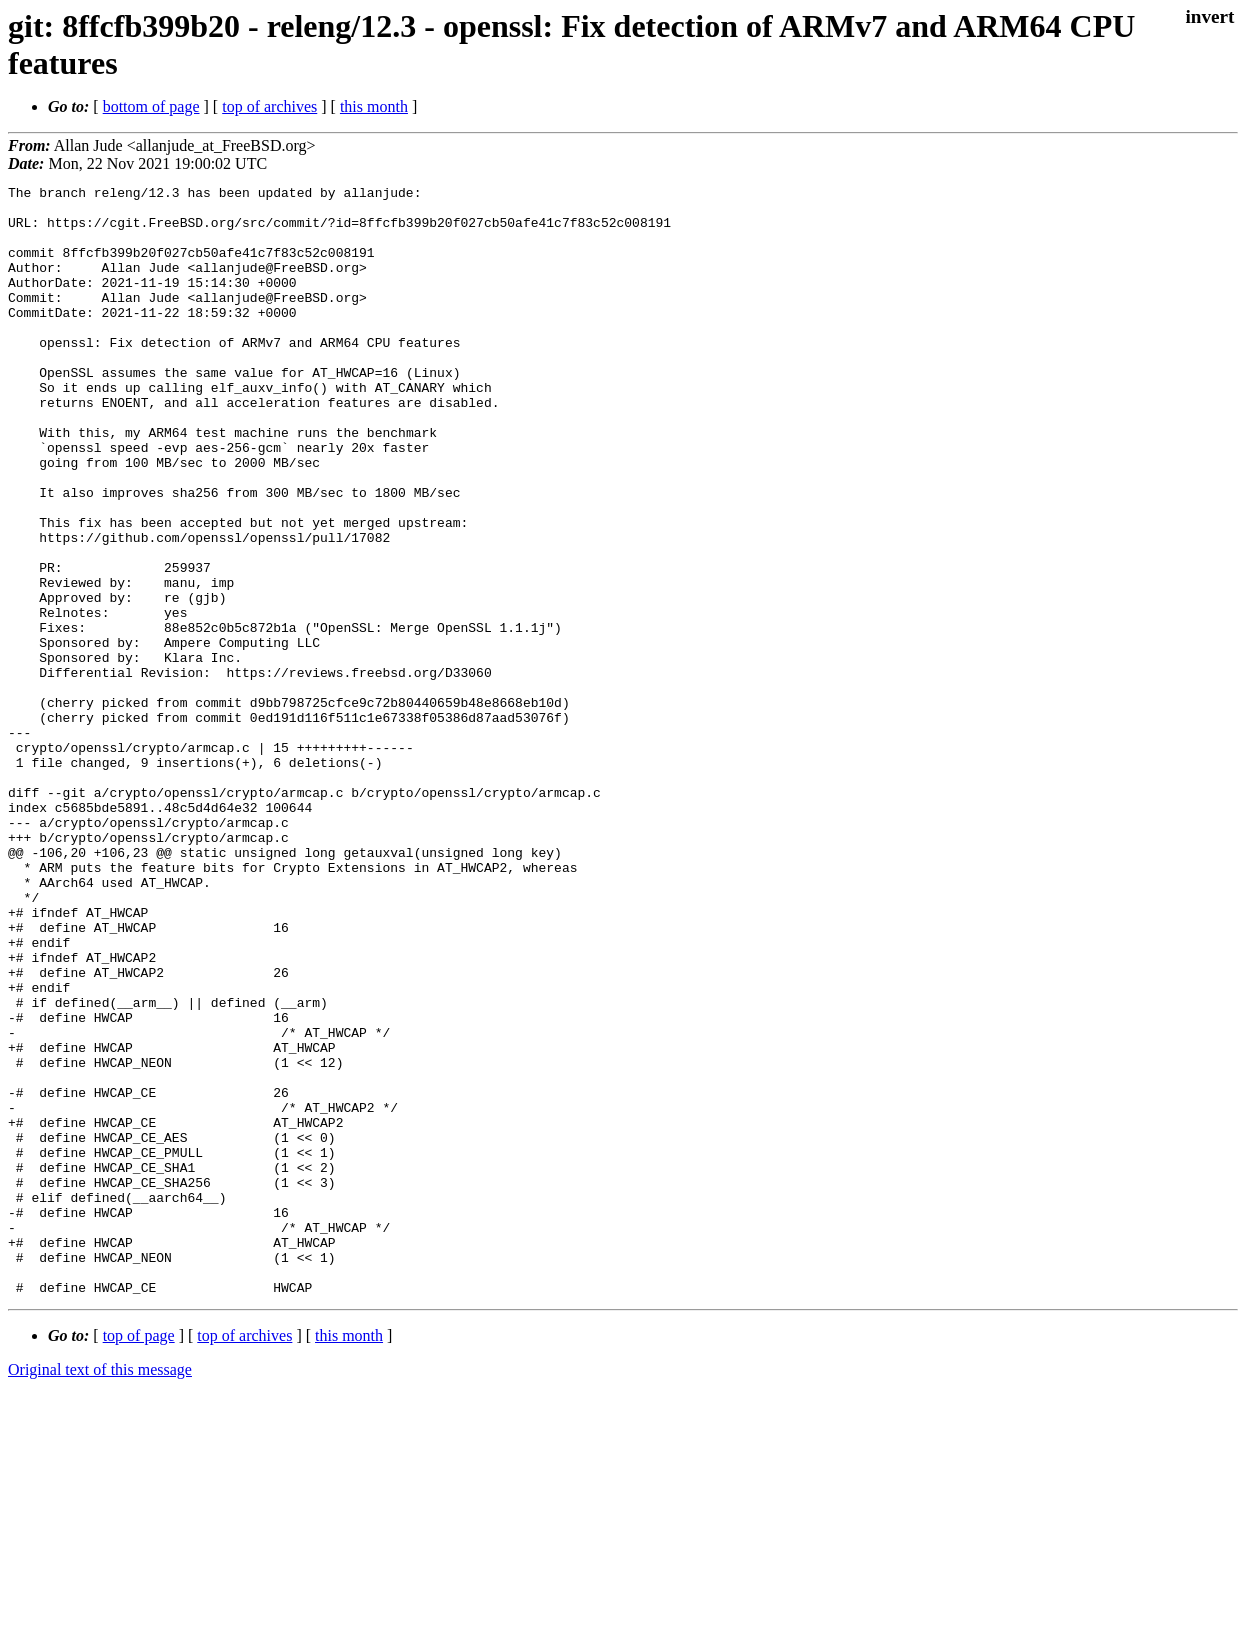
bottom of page (151, 106)
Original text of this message (100, 1591)
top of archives (269, 106)
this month (374, 106)
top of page (139, 1557)
